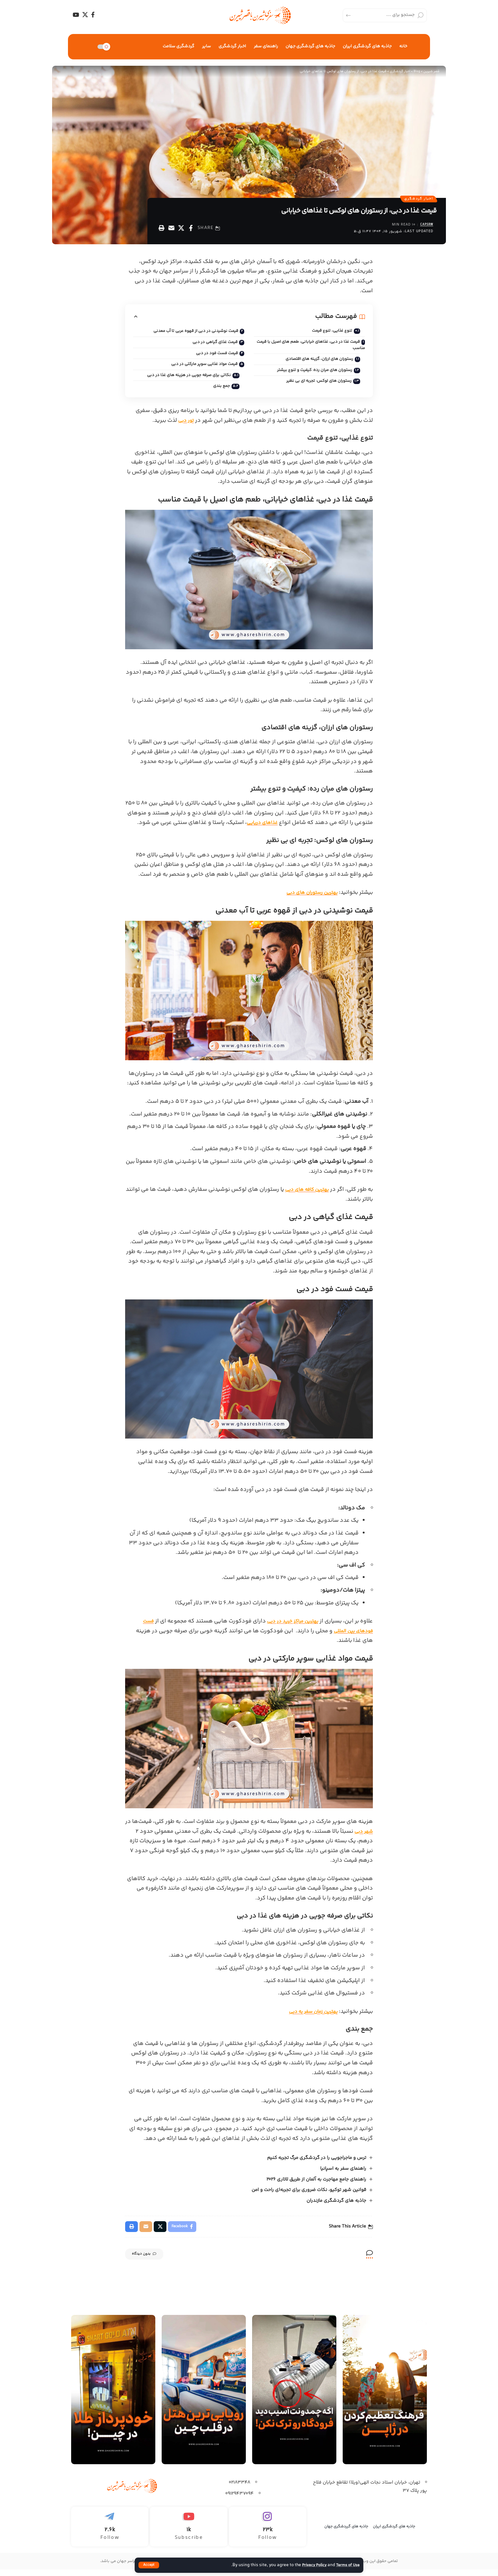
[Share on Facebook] (190, 230)
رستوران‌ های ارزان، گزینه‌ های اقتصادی (315, 362)
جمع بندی (219, 390)
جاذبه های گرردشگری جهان (346, 2533)
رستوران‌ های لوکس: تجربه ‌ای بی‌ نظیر (314, 385)
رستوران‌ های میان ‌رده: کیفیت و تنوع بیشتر (310, 374)
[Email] (171, 230)
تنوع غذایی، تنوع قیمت (329, 333)
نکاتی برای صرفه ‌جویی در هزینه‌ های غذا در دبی (184, 379)
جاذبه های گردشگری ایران (394, 2533)
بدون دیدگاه (151, 2261)
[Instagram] (267, 2533)
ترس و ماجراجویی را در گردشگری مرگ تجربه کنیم (316, 2163)
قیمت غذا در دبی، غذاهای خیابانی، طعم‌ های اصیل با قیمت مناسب (313, 348)
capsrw (425, 227)
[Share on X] (181, 230)
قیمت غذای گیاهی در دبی (213, 344)
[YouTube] (76, 15)
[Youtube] (188, 2533)
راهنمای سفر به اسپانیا (343, 2173)
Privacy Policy (310, 2565)
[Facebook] (93, 15)
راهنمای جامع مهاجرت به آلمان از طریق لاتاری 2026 (316, 2184)
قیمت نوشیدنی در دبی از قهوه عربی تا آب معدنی (192, 333)
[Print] (161, 230)
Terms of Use (346, 2565)
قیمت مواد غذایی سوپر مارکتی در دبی (201, 367)
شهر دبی (362, 1836)
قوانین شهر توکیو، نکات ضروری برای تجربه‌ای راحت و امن (308, 2195)
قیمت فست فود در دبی (216, 356)
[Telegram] (109, 2533)
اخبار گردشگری (416, 200)
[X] (85, 15)
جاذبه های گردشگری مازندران (336, 2205)
